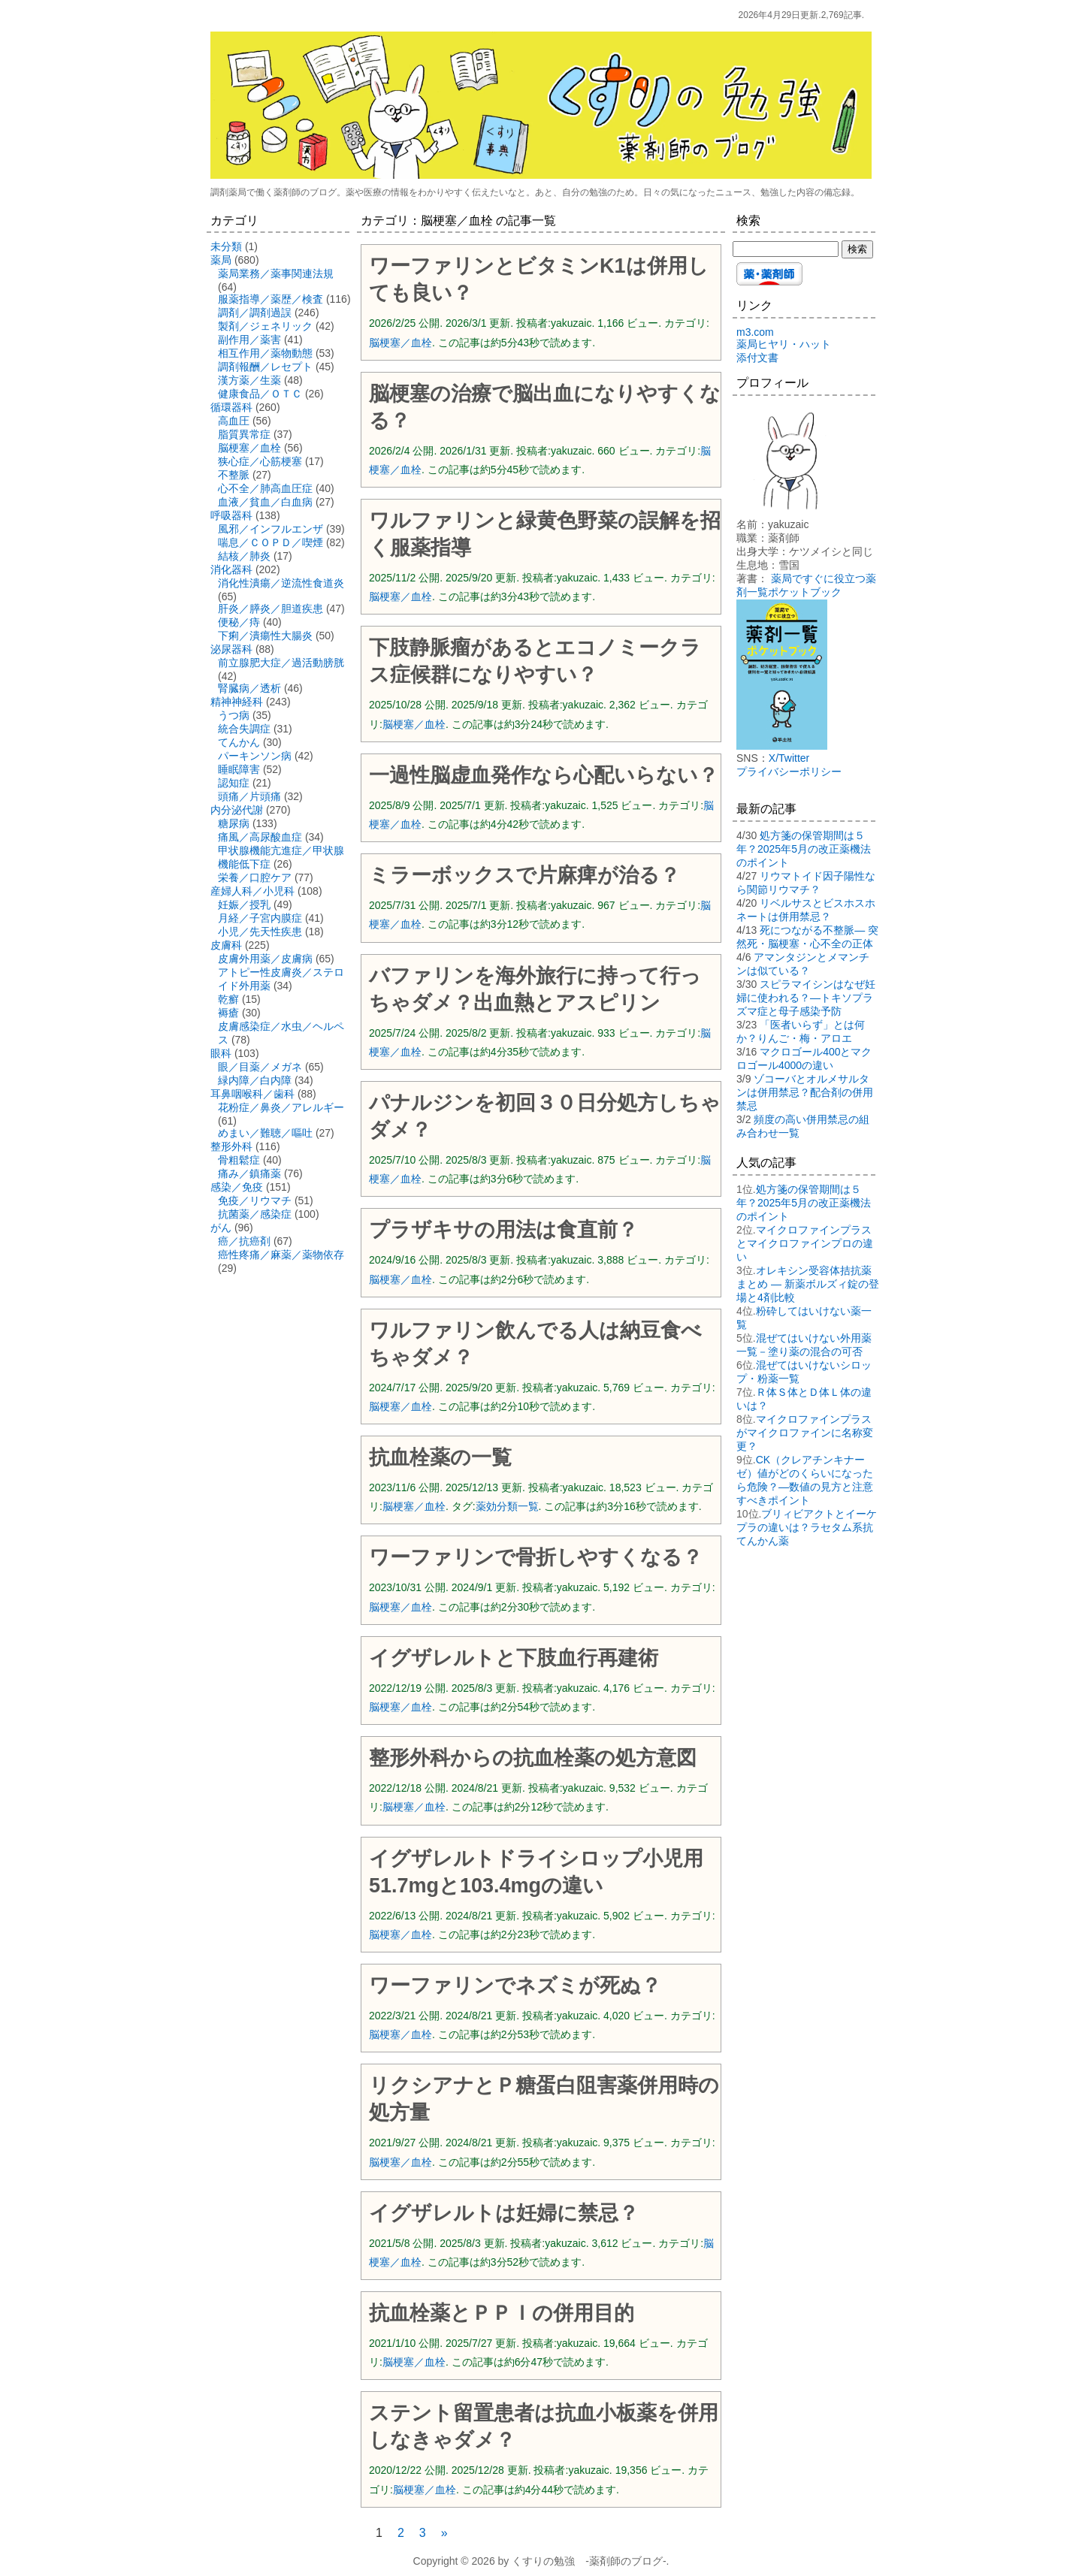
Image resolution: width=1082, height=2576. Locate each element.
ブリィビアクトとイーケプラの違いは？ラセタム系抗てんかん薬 (806, 1527)
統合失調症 (244, 729)
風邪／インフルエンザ (270, 529)
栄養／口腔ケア (255, 877)
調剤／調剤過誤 (255, 313)
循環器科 (231, 407)
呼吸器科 (231, 515)
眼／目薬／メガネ (260, 1067)
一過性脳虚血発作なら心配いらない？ (543, 775)
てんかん (239, 742)
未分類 (226, 246)
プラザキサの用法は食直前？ (503, 1230)
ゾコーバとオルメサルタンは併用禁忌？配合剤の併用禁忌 (804, 1092)
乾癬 (228, 999)
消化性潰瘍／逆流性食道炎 (281, 583)
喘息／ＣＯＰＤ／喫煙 (270, 542)
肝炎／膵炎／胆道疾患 (270, 608)
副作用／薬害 (249, 340)
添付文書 (757, 358)
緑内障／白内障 (255, 1080)
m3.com (755, 332)
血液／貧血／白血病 (265, 502)
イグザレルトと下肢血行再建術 (513, 1658)
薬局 (220, 260)
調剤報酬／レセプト (265, 367)
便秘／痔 (239, 622)
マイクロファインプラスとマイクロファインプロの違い (804, 1243)
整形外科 (231, 1146)
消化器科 (231, 569)
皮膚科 (226, 945)
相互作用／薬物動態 (265, 353)
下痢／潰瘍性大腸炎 (265, 636)
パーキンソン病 (255, 756)
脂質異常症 (244, 434)
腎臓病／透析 (249, 688)
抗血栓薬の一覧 (440, 1457)
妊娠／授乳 (244, 904)
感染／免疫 (236, 1187)
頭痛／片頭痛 (249, 796)
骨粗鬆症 (239, 1160)
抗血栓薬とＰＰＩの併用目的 (501, 2313)
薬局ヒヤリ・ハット (783, 344)
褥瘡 (228, 1013)
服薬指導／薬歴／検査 (270, 299)
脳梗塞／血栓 (400, 343)
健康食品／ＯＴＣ (260, 394)
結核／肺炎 (244, 556)
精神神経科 (236, 702)
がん (220, 1228)
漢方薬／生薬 (249, 380)
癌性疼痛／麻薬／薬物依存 (281, 1255)
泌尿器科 (231, 649)
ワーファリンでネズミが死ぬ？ (515, 1985)
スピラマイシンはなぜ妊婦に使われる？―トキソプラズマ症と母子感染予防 (805, 997)
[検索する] (786, 249)
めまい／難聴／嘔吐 (265, 1133)
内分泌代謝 (236, 810)
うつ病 (233, 715)
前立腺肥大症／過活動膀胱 (281, 663)
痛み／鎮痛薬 (249, 1173)
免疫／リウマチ (255, 1200)
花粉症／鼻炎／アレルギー (281, 1107)
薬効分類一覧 (507, 1506)
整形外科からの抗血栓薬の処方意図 (533, 1758)
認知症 (233, 783)
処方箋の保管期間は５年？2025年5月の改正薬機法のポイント (803, 848)
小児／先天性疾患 (260, 932)
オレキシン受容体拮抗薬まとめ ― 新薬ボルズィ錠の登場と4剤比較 (807, 1283)
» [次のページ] (444, 2532)
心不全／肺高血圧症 (265, 488)
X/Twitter (789, 758)
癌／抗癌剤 (244, 1241)
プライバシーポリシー (789, 772)
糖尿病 (233, 823)
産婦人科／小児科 (252, 891)
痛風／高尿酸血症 (260, 837)
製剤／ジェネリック (265, 326)
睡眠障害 (239, 769)
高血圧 (233, 421)
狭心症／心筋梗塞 (260, 461)
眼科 (220, 1053)
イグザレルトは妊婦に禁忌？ (504, 2213)
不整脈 (233, 475)
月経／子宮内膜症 (260, 918)
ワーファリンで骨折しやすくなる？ (536, 1557)
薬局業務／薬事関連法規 (276, 273)
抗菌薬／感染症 (255, 1214)
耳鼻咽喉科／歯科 (252, 1094)
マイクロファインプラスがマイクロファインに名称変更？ (804, 1432)
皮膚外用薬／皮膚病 (265, 959)
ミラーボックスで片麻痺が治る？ (524, 875)
